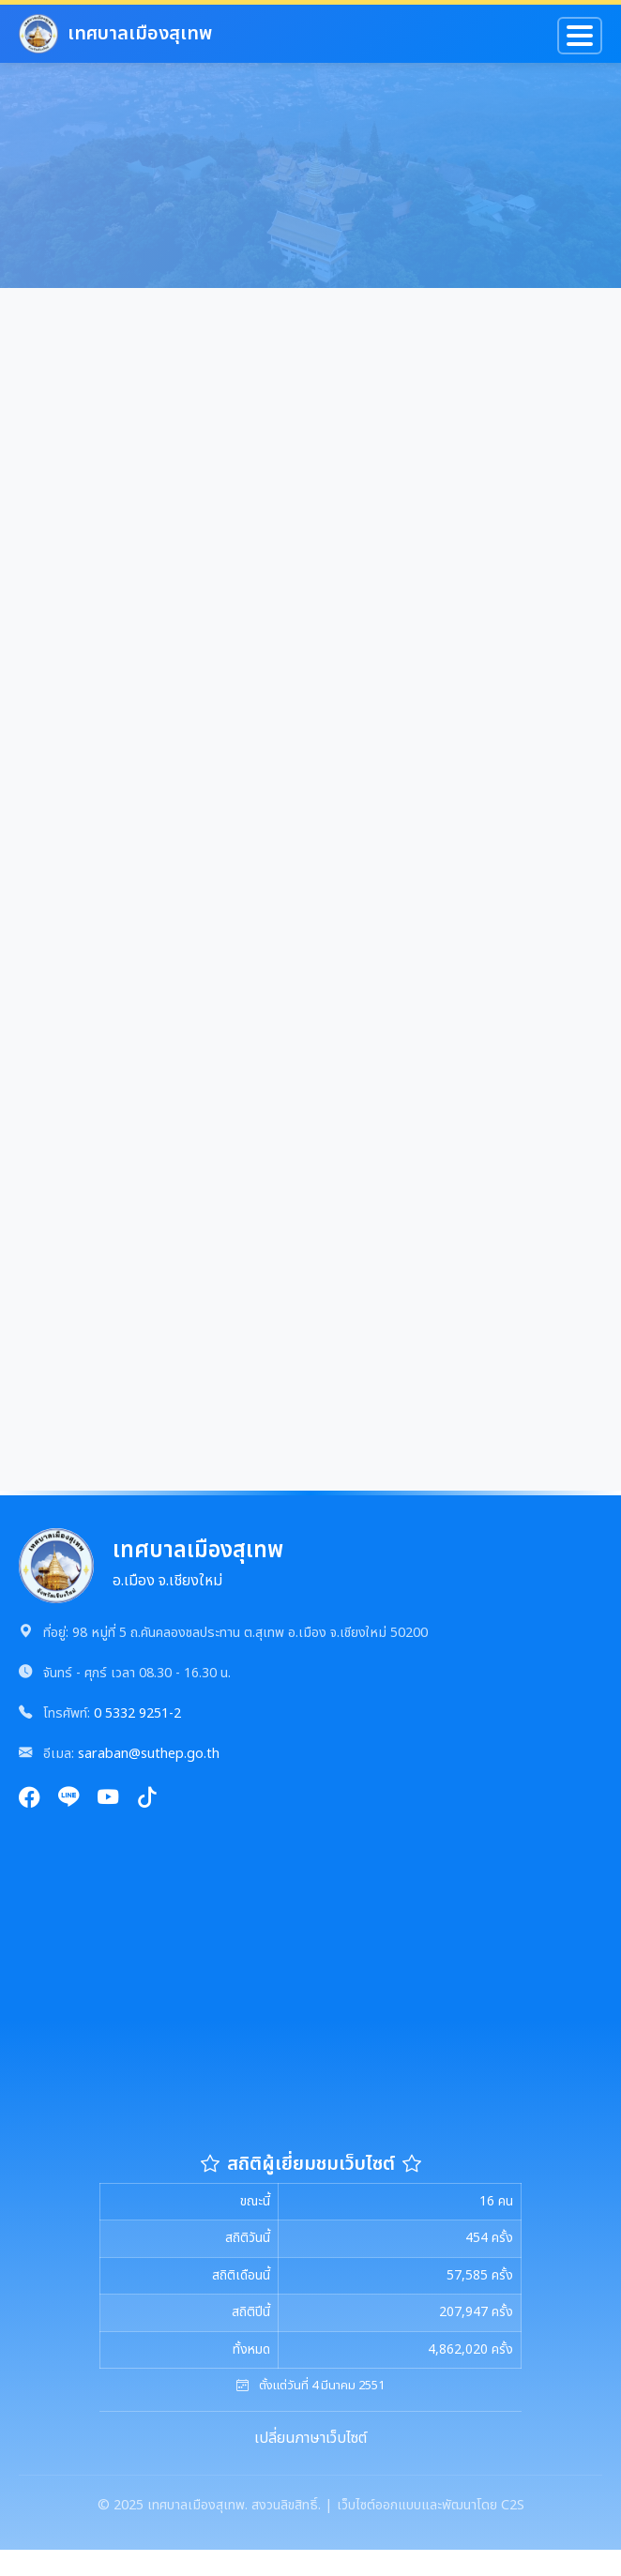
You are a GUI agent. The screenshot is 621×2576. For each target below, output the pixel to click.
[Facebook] (29, 1800)
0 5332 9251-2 (137, 1713)
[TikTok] (147, 1800)
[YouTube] (108, 1800)
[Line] (68, 1800)
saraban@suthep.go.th (149, 1754)
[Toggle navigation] (579, 35)
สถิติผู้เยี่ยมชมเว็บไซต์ (311, 2164)
